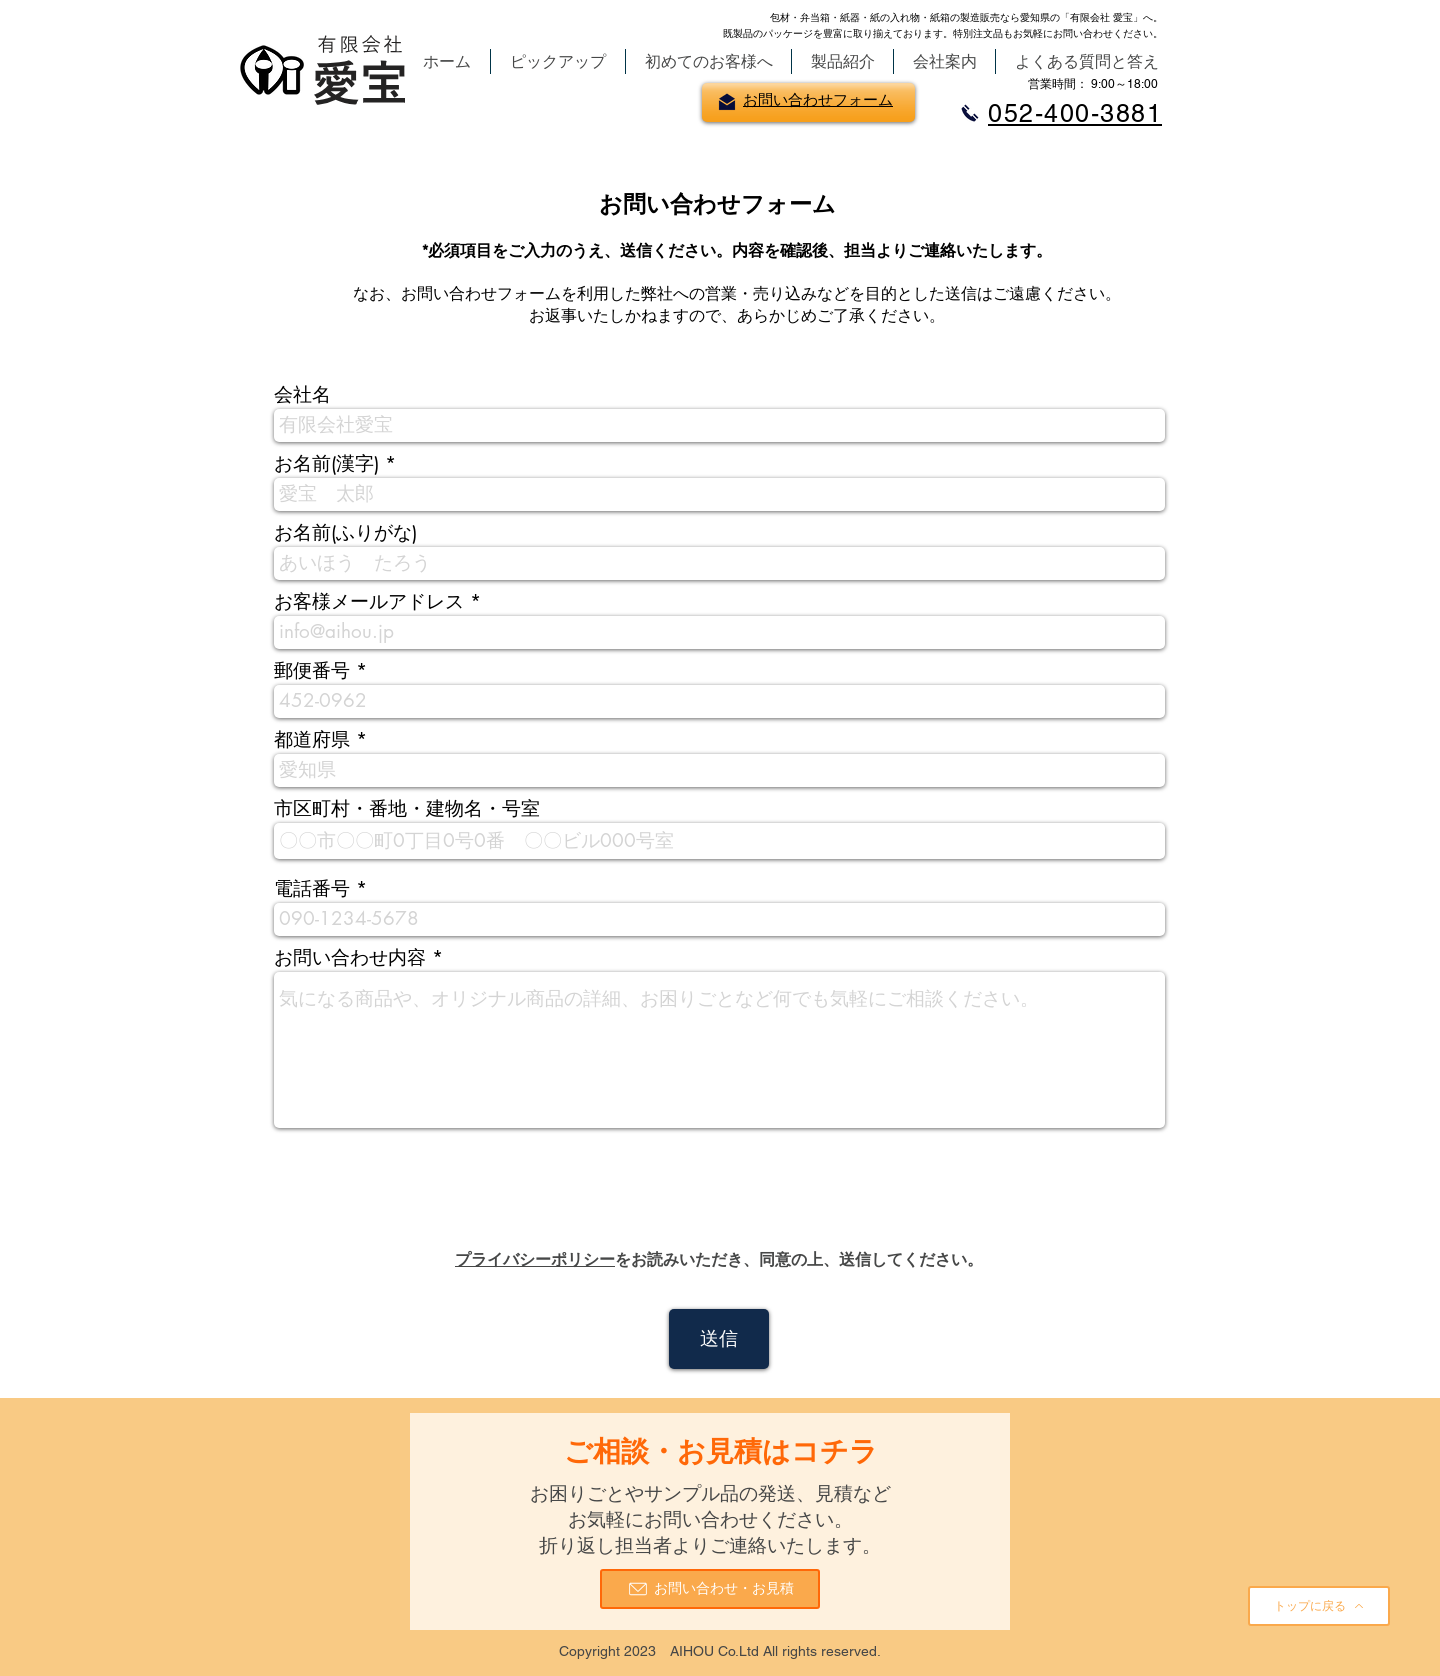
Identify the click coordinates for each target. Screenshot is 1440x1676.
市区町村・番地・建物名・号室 (407, 808)
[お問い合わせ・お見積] (710, 1589)
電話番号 (312, 888)
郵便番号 (312, 670)
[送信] (719, 1339)
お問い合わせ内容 (350, 957)
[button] (558, 61)
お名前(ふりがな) (345, 532)
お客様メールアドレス (369, 601)
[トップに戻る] (1319, 1606)
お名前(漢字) (326, 463)
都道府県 (312, 739)
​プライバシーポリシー (535, 1259)
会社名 (302, 394)
